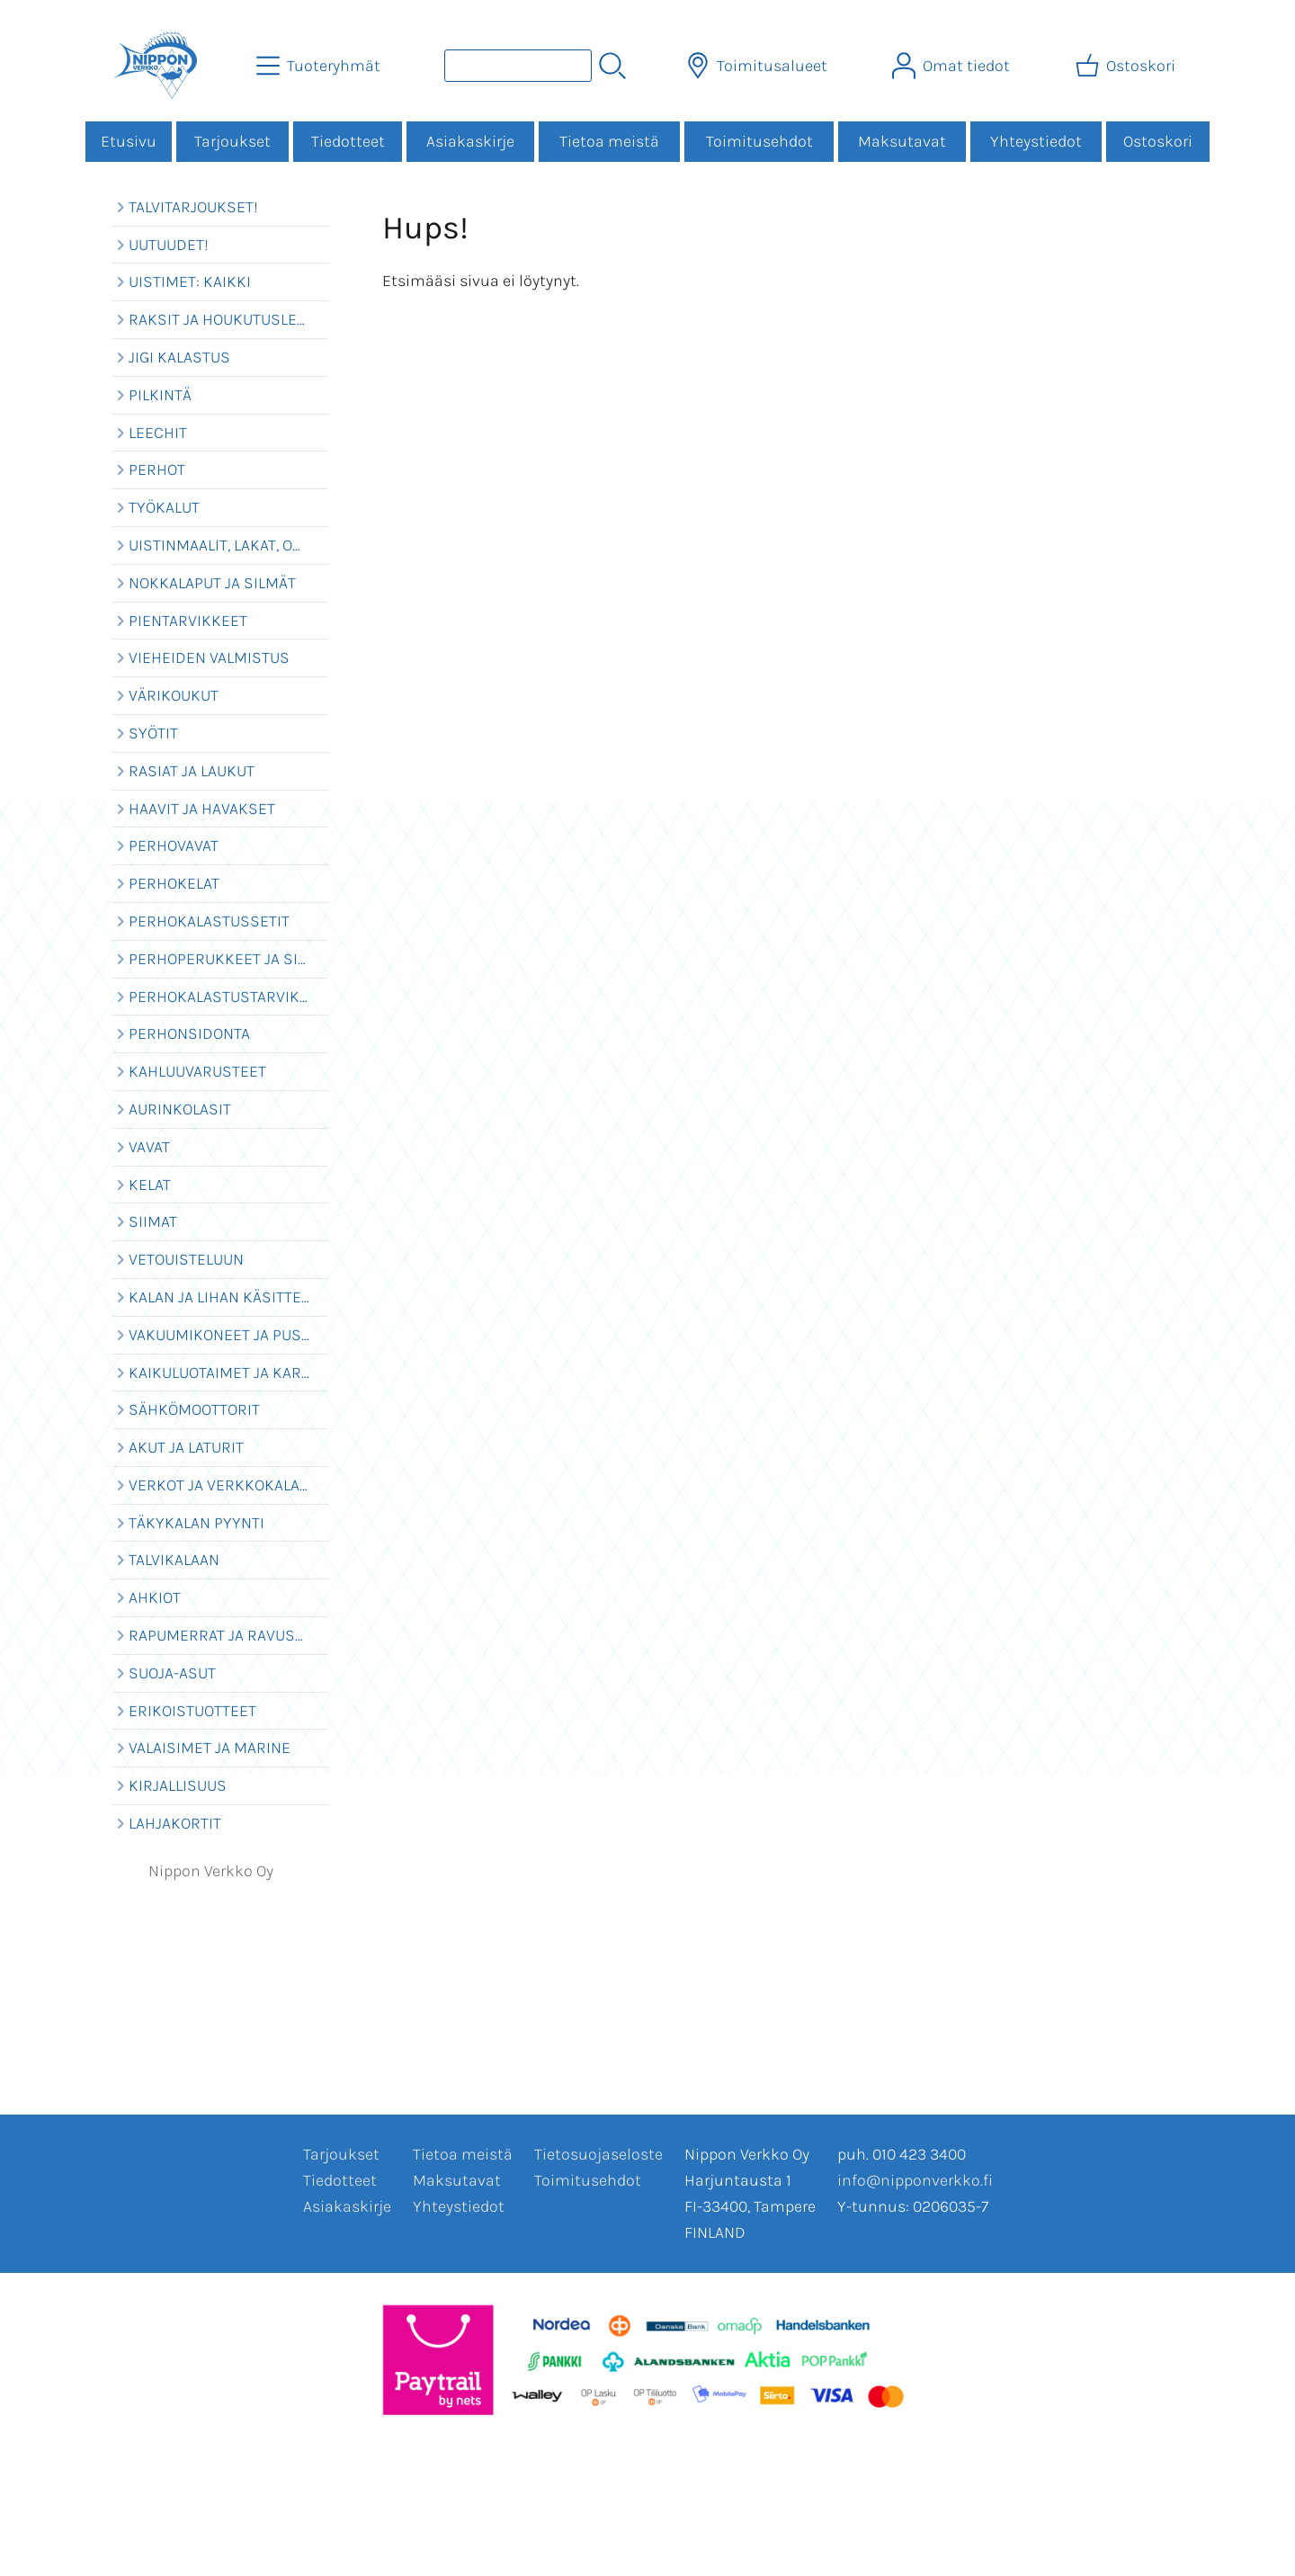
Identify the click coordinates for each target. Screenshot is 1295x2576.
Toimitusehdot (759, 141)
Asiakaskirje (470, 141)
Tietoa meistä (609, 141)
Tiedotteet (348, 141)
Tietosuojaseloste (598, 2154)
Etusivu (128, 141)
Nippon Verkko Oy (210, 1871)
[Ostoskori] (1127, 65)
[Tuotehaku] (518, 65)
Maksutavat (902, 141)
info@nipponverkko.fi (915, 2180)
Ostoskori (1157, 141)
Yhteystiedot (1036, 141)
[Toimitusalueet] (758, 65)
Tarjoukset (232, 141)
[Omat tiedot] (952, 65)
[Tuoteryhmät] (320, 65)
